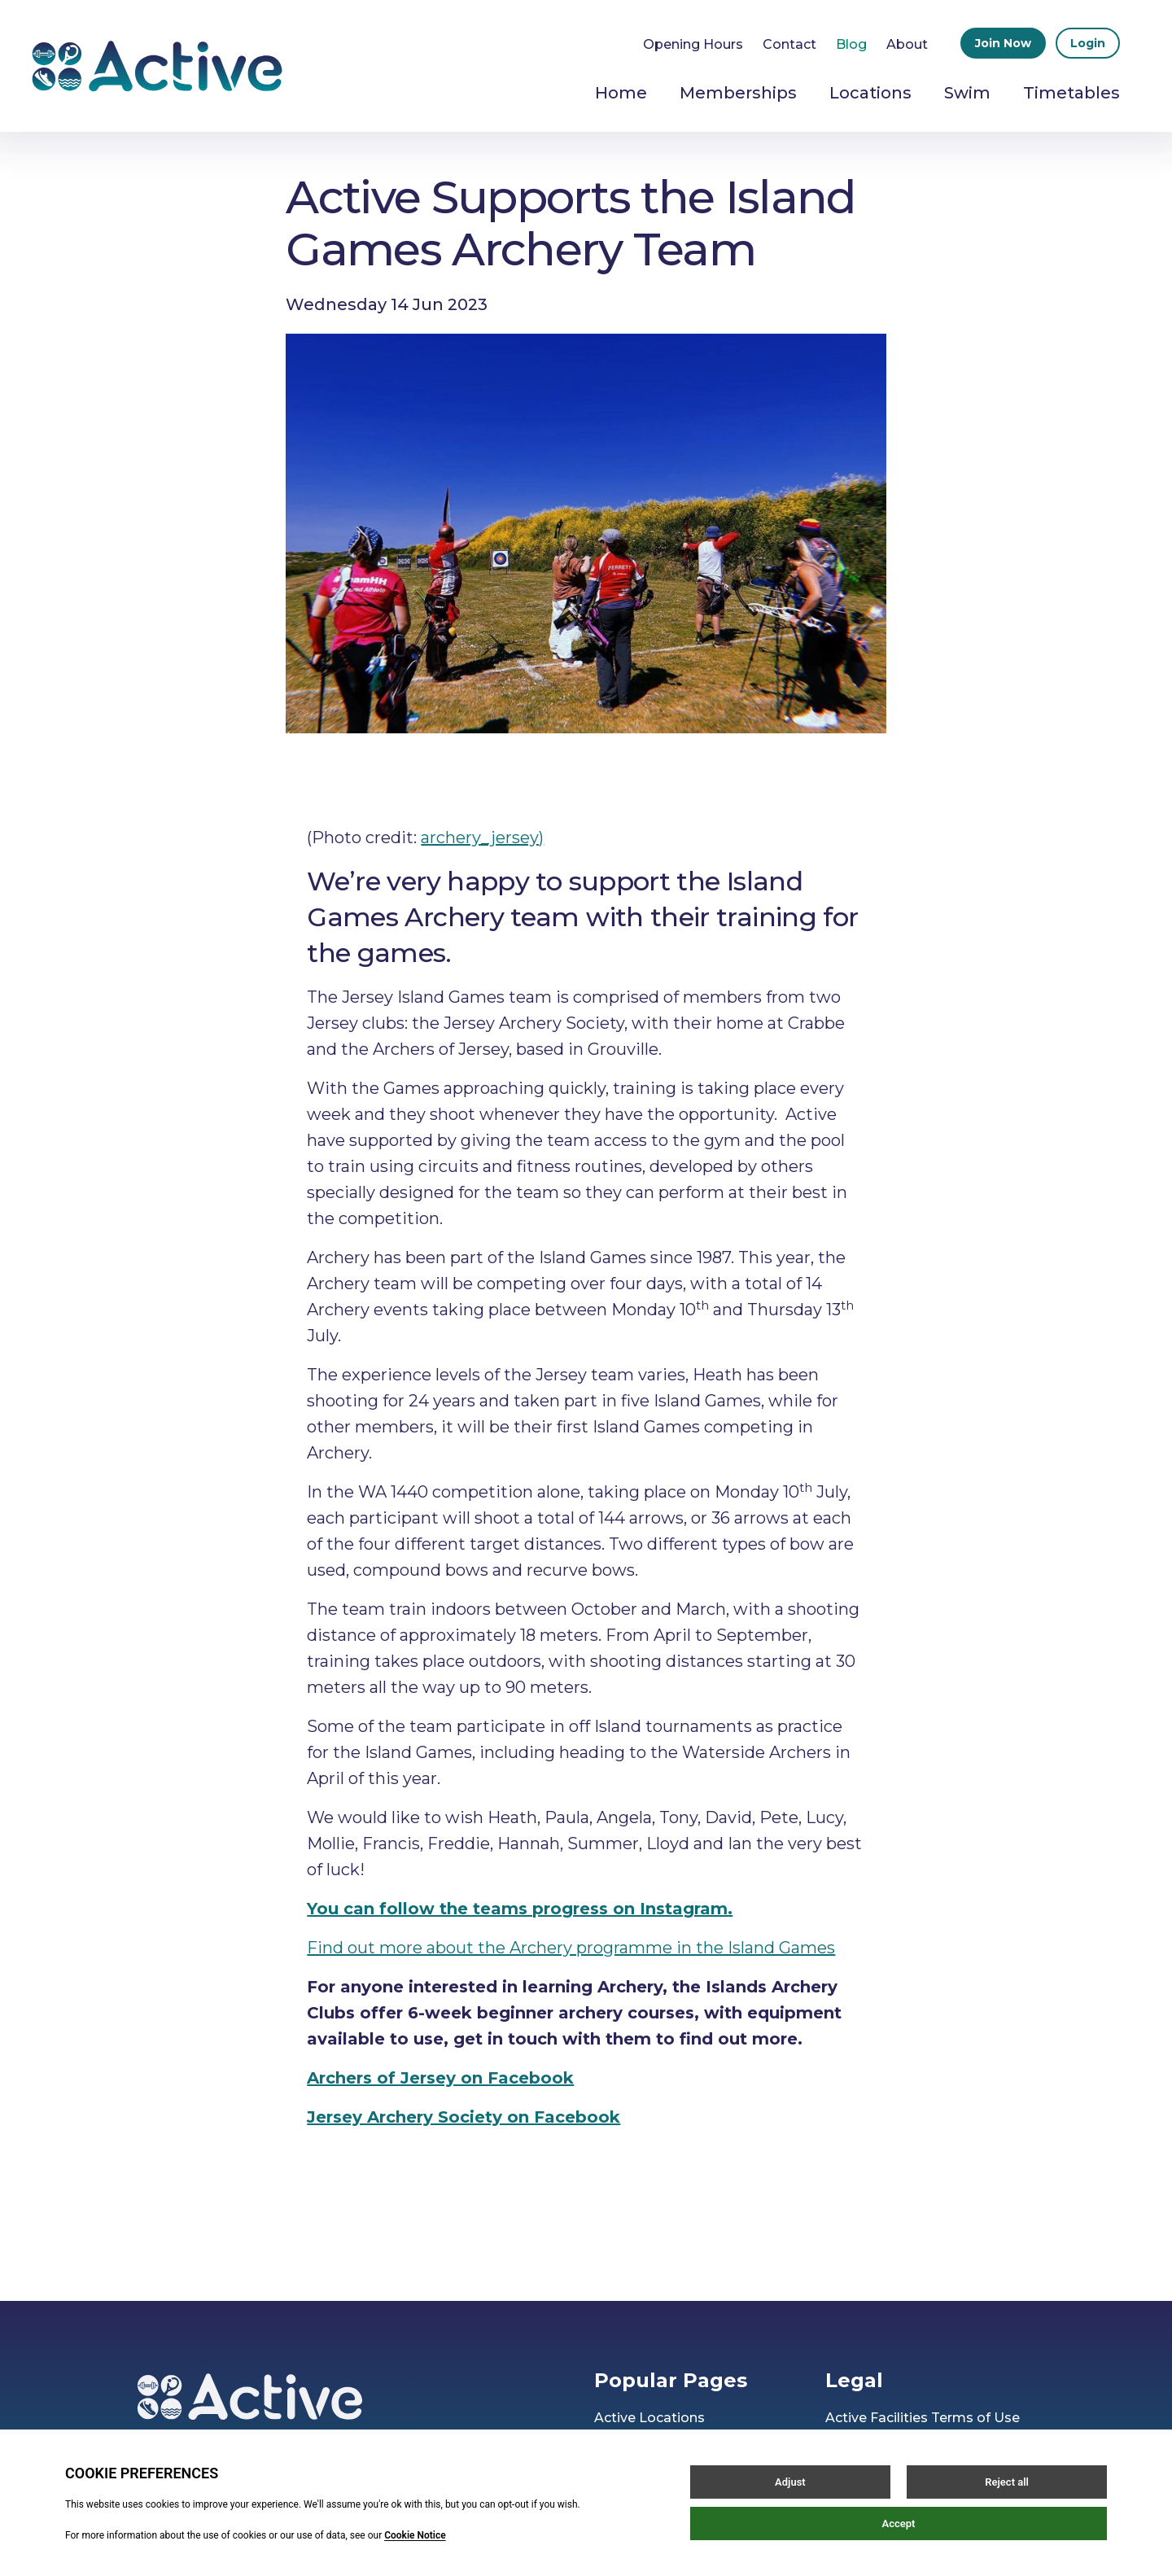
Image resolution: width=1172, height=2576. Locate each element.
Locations (870, 93)
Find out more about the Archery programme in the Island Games (571, 1947)
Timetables (1071, 93)
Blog (851, 44)
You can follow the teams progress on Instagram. (519, 1908)
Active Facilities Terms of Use (922, 2417)
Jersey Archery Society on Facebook (463, 2117)
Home (621, 93)
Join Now (1003, 43)
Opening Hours (693, 44)
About (907, 44)
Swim (967, 93)
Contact (789, 44)
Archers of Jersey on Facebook (440, 2078)
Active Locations (649, 2417)
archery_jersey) (482, 837)
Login (1087, 43)
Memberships (738, 93)
